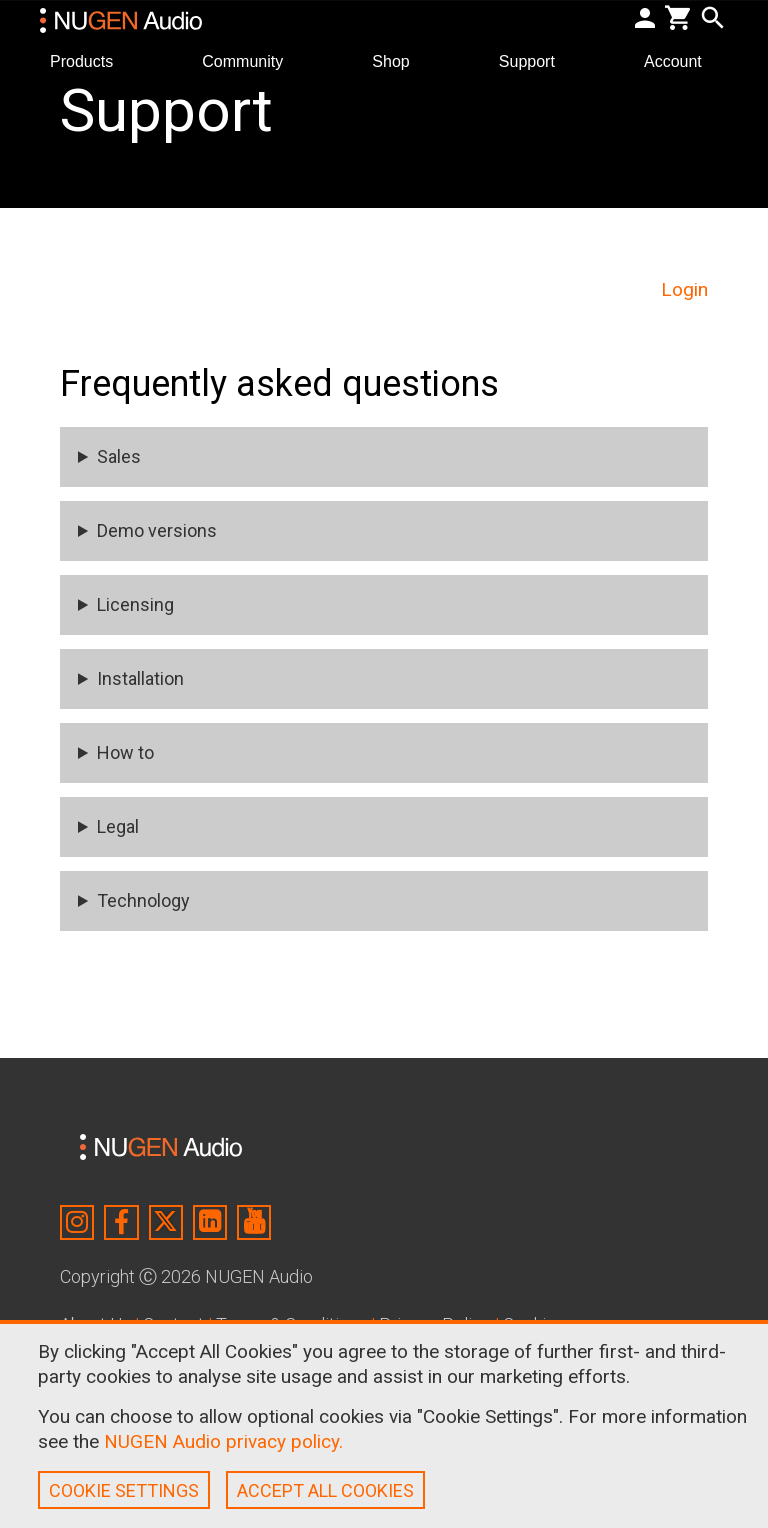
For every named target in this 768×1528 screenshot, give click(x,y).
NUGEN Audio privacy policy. (223, 1441)
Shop (399, 60)
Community (250, 60)
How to (125, 752)
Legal (118, 826)
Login (684, 289)
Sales (119, 456)
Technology (143, 900)
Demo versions (157, 530)
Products (89, 60)
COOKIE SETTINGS (124, 1490)
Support (535, 60)
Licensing (135, 604)
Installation (140, 678)
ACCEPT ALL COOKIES (325, 1490)
